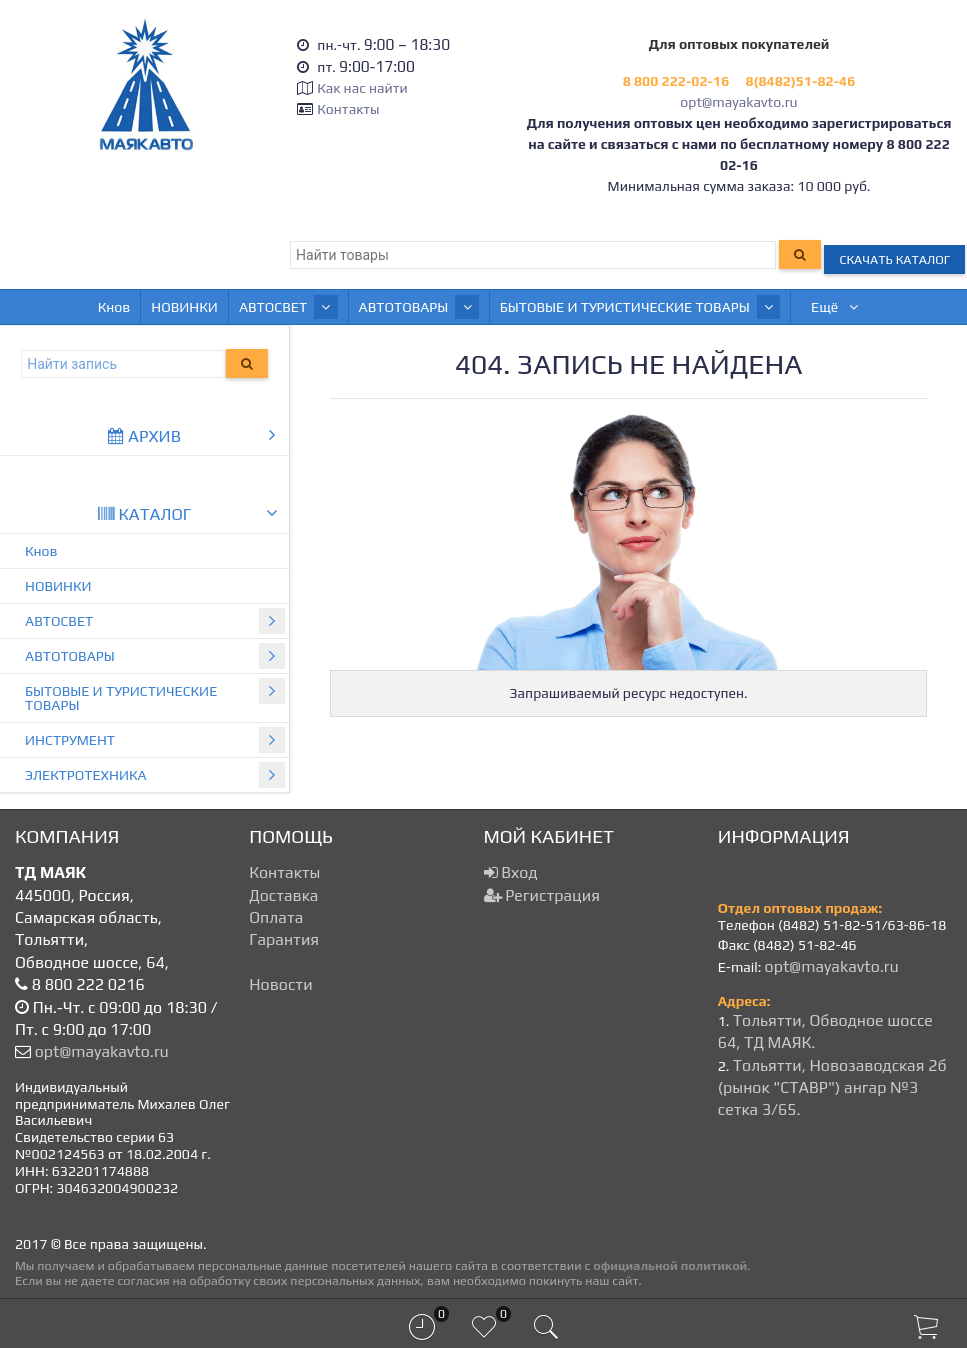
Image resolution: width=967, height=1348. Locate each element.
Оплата (276, 917)
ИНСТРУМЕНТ (772, 307)
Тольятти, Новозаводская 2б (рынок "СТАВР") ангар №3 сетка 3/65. (832, 1088)
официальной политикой (670, 1265)
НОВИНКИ (138, 307)
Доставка (283, 895)
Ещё (881, 307)
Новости (280, 984)
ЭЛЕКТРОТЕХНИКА (155, 775)
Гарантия (284, 939)
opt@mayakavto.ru (738, 102)
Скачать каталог (894, 259)
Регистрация (542, 895)
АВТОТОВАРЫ (354, 307)
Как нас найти (362, 88)
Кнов (68, 307)
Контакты (348, 109)
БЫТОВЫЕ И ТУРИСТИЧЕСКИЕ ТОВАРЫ (563, 307)
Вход (511, 872)
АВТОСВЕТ (236, 307)
